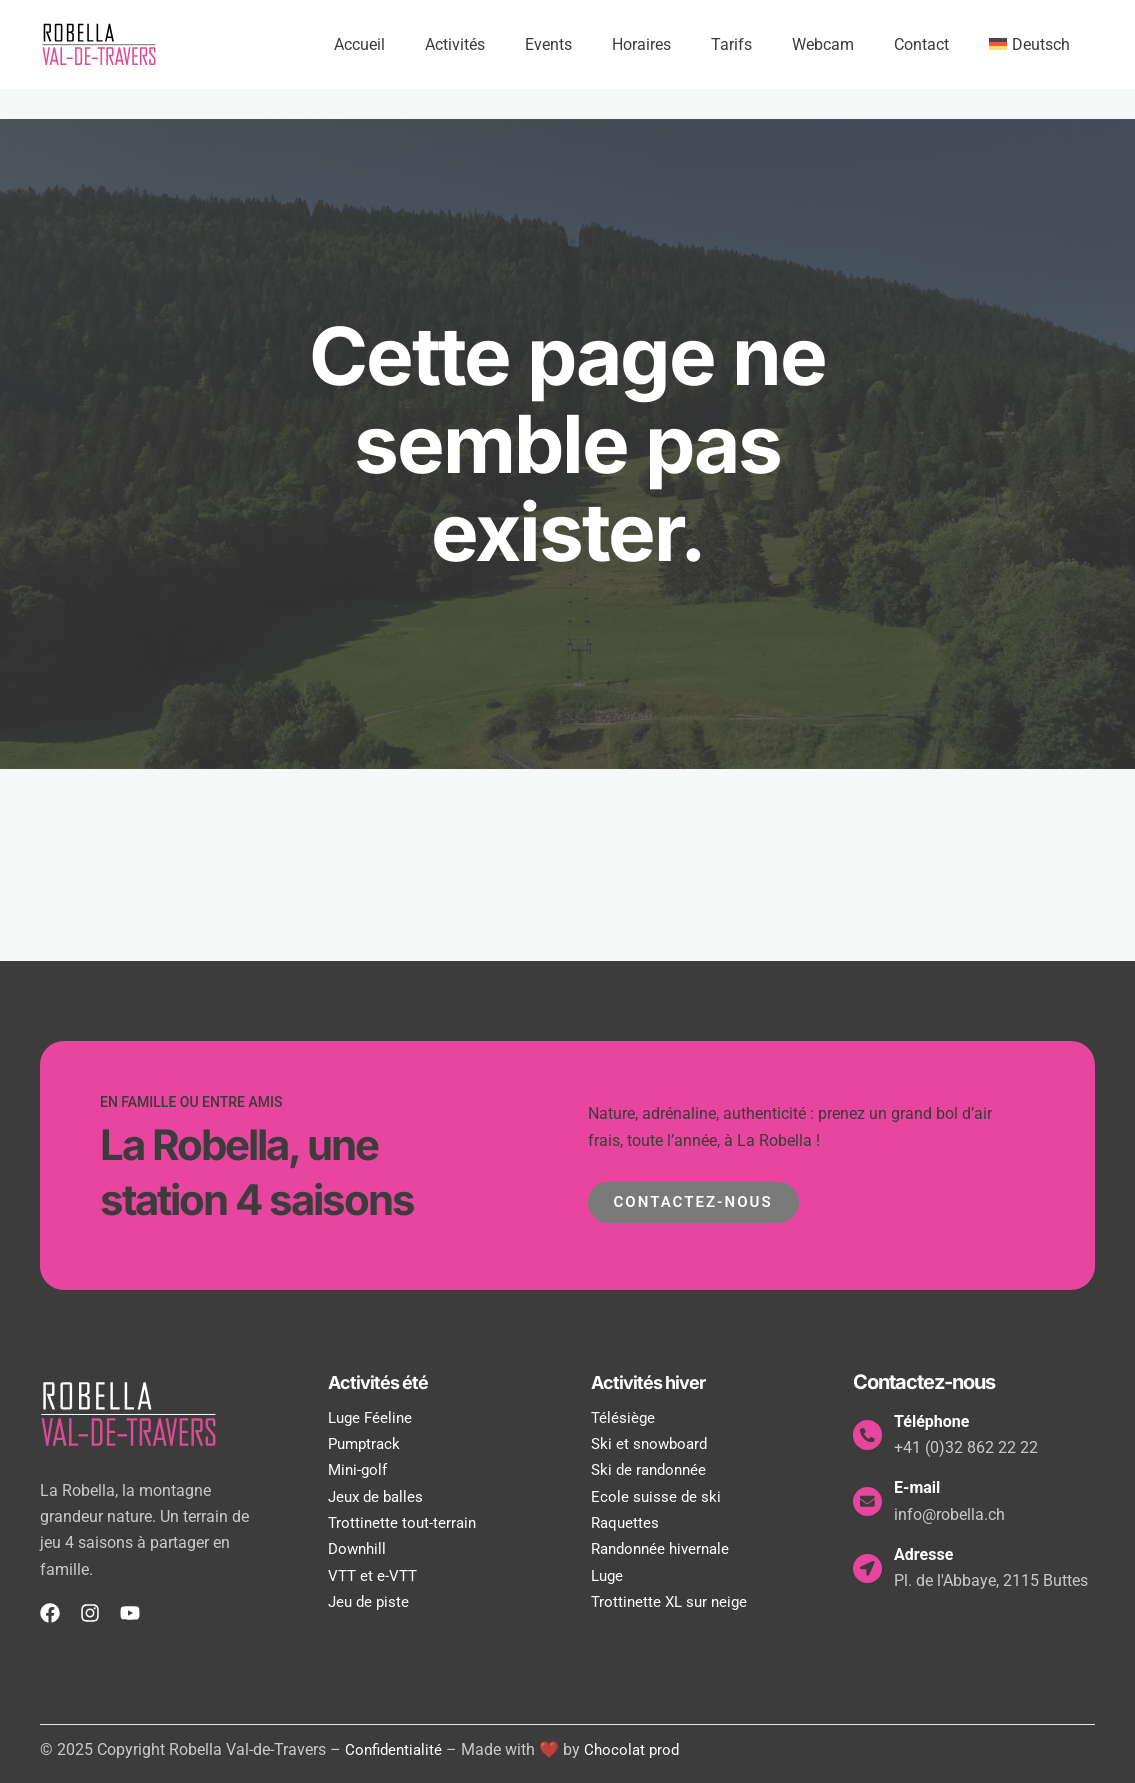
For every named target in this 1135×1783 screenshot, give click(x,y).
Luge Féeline (372, 1417)
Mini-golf (359, 1469)
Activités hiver (653, 1382)
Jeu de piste (370, 1601)
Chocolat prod (638, 1749)
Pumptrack (366, 1443)
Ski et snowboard (652, 1443)
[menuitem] (1033, 45)
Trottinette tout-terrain (404, 1522)
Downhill (359, 1548)
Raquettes (626, 1522)
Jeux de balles (378, 1496)
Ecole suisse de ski (657, 1496)
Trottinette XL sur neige (672, 1601)
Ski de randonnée (652, 1469)
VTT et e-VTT (374, 1575)
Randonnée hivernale (665, 1548)
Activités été (382, 1382)
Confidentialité (396, 1749)
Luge (608, 1575)
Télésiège (624, 1417)
